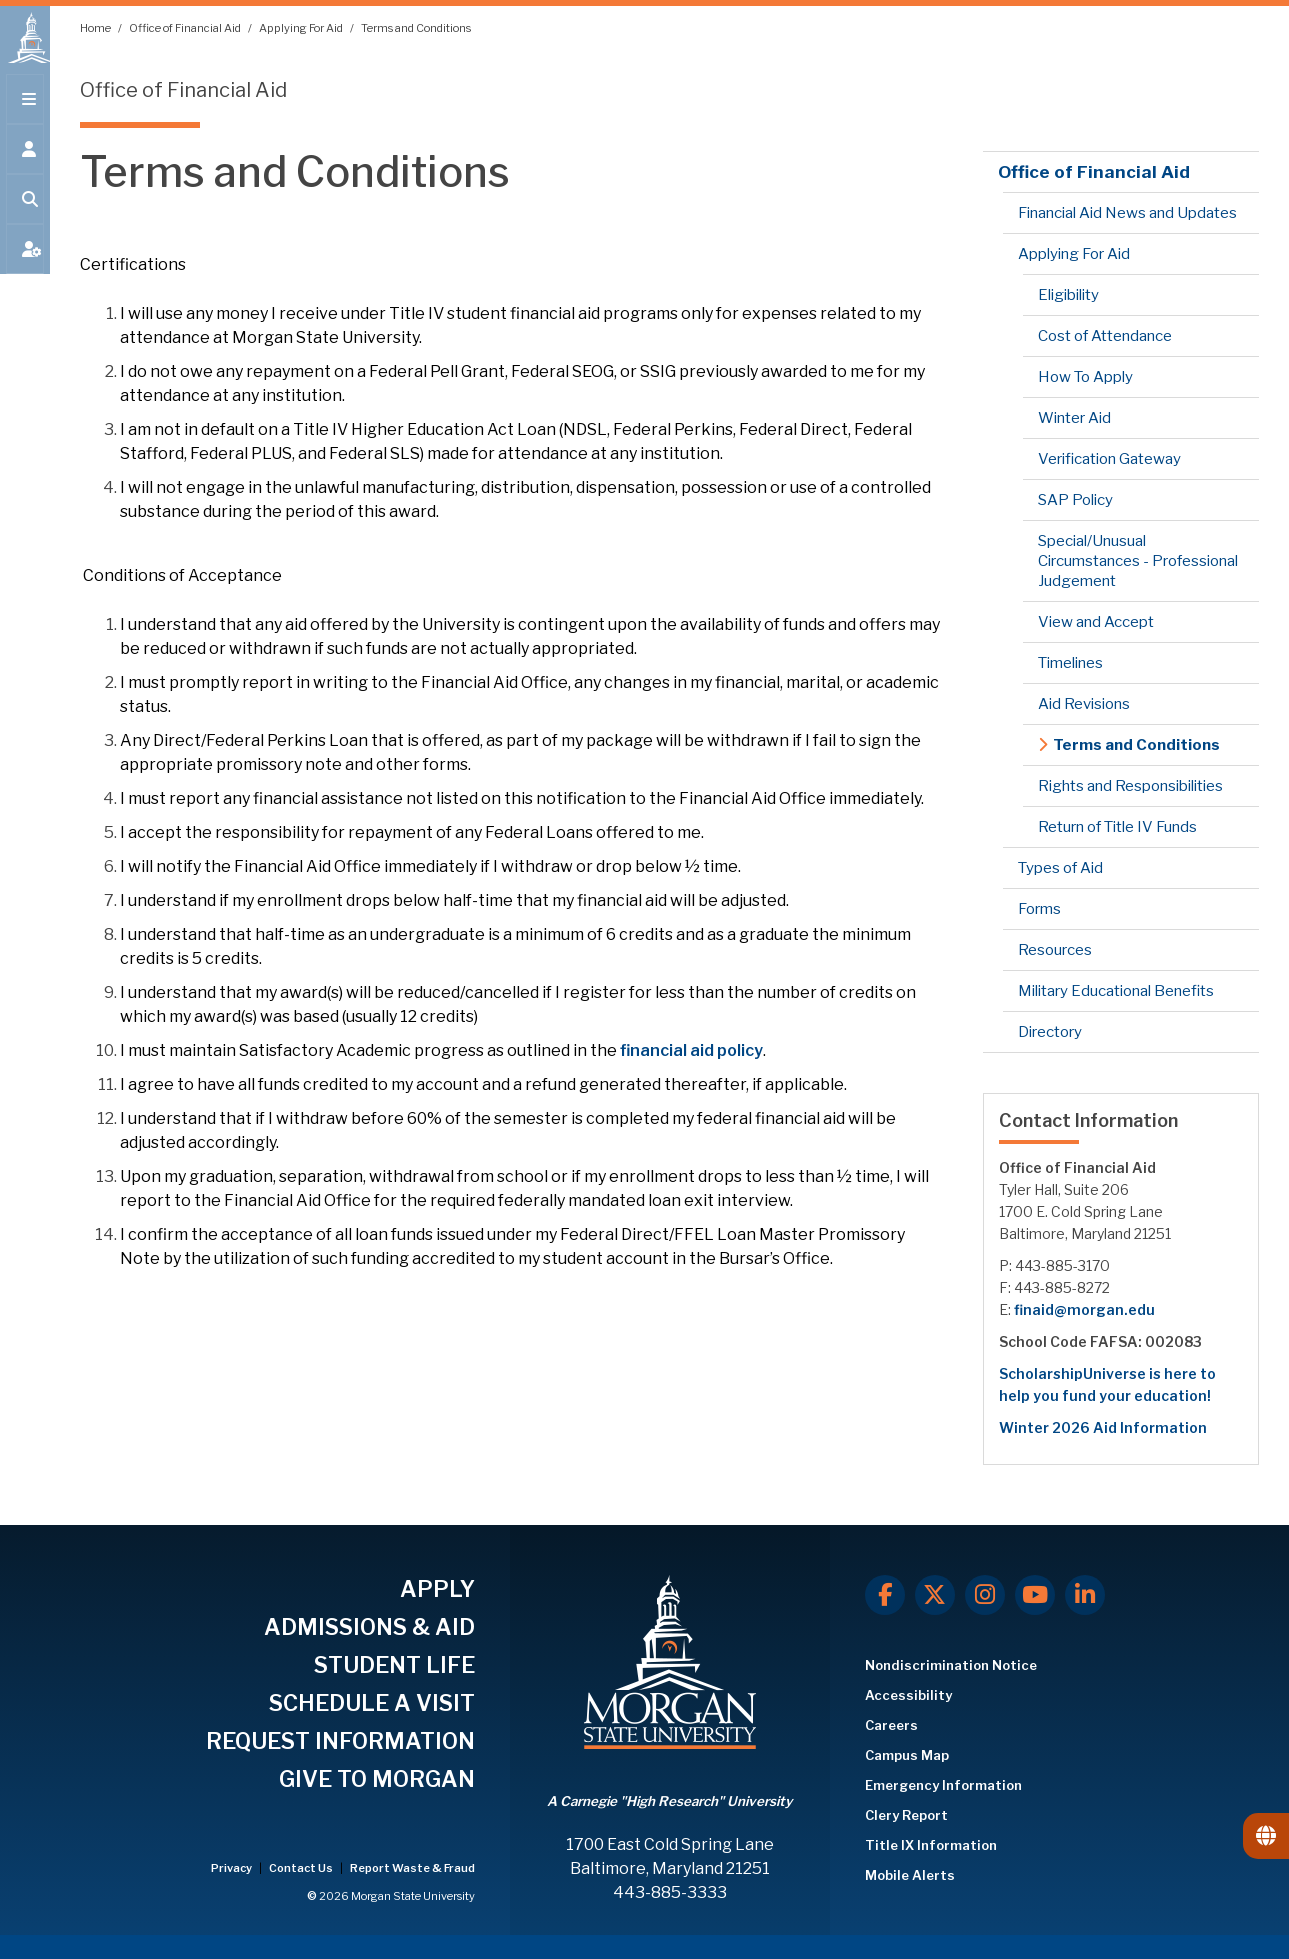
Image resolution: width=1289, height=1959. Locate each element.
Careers (891, 1725)
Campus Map (907, 1755)
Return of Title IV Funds (1117, 827)
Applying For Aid (302, 28)
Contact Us (302, 1868)
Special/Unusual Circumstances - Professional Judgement (1138, 561)
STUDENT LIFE (394, 1665)
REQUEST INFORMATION (340, 1741)
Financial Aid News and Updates (1127, 213)
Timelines (1070, 663)
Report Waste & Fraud (412, 1868)
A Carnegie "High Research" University (669, 1801)
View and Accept (1096, 622)
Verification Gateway (1109, 459)
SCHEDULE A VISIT (372, 1703)
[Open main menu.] (25, 112)
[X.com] (935, 1595)
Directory (1050, 1032)
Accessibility (908, 1695)
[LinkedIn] (1085, 1595)
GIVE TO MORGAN (377, 1779)
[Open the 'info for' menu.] (25, 162)
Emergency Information (943, 1785)
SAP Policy (1075, 500)
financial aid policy (691, 1050)
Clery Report (906, 1815)
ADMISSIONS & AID (369, 1627)
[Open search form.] (25, 212)
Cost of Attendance (1105, 336)
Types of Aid (1060, 868)
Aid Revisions (1084, 704)
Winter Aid (1074, 418)
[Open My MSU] (25, 262)
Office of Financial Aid (186, 28)
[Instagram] (985, 1595)
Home (96, 28)
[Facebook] (885, 1595)
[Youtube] (1035, 1595)
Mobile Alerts (910, 1875)
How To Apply (1085, 377)
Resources (1055, 950)
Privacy (232, 1868)
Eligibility (1068, 295)
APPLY (437, 1589)
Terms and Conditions (416, 28)
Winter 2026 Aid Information (1103, 1427)
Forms (1039, 909)
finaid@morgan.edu (1084, 1309)
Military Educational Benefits (1116, 991)
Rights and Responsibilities (1130, 786)
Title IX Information (931, 1845)
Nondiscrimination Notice (951, 1665)
